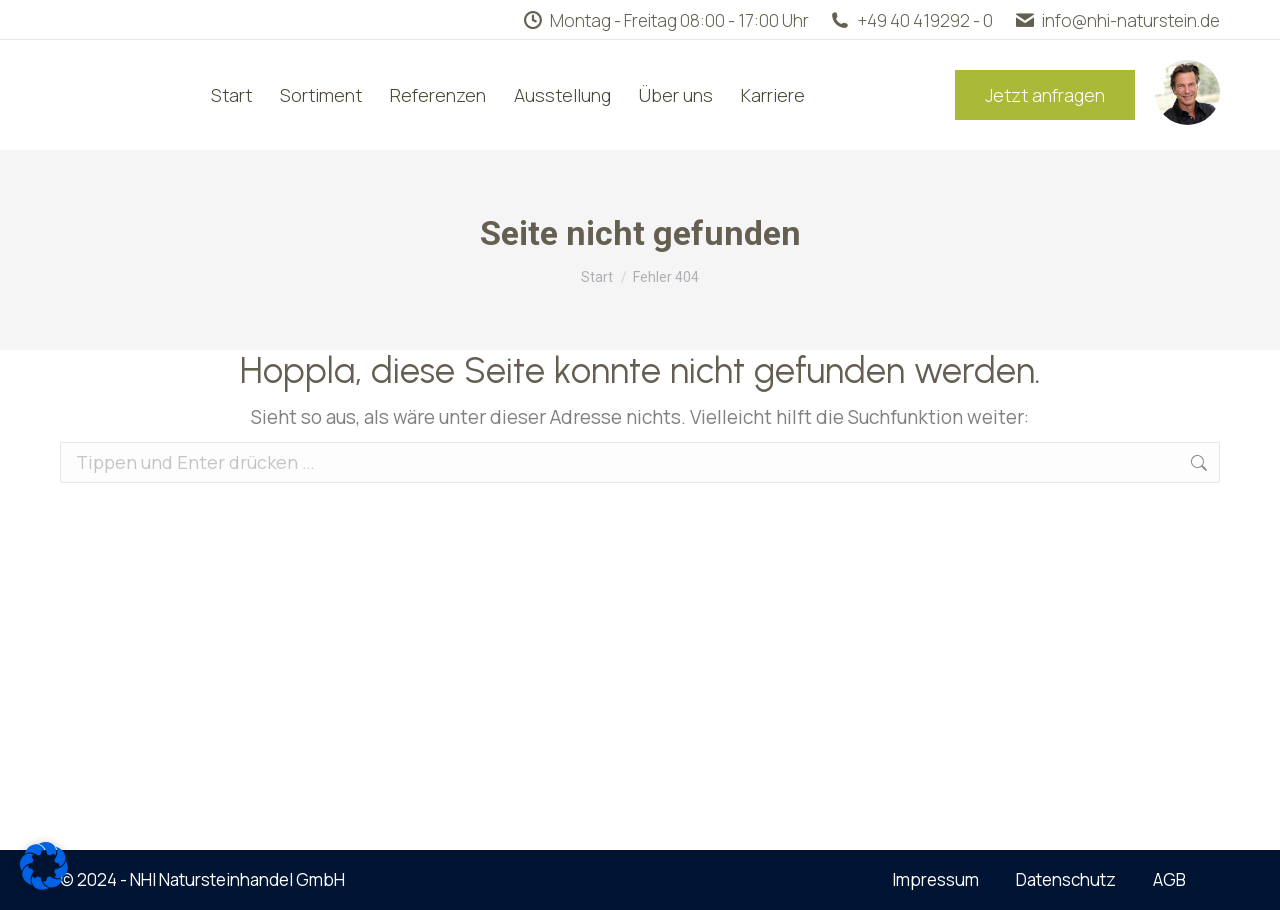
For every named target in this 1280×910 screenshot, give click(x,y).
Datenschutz (1066, 879)
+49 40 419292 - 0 (911, 20)
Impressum (935, 879)
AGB (1169, 879)
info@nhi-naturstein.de (1116, 20)
